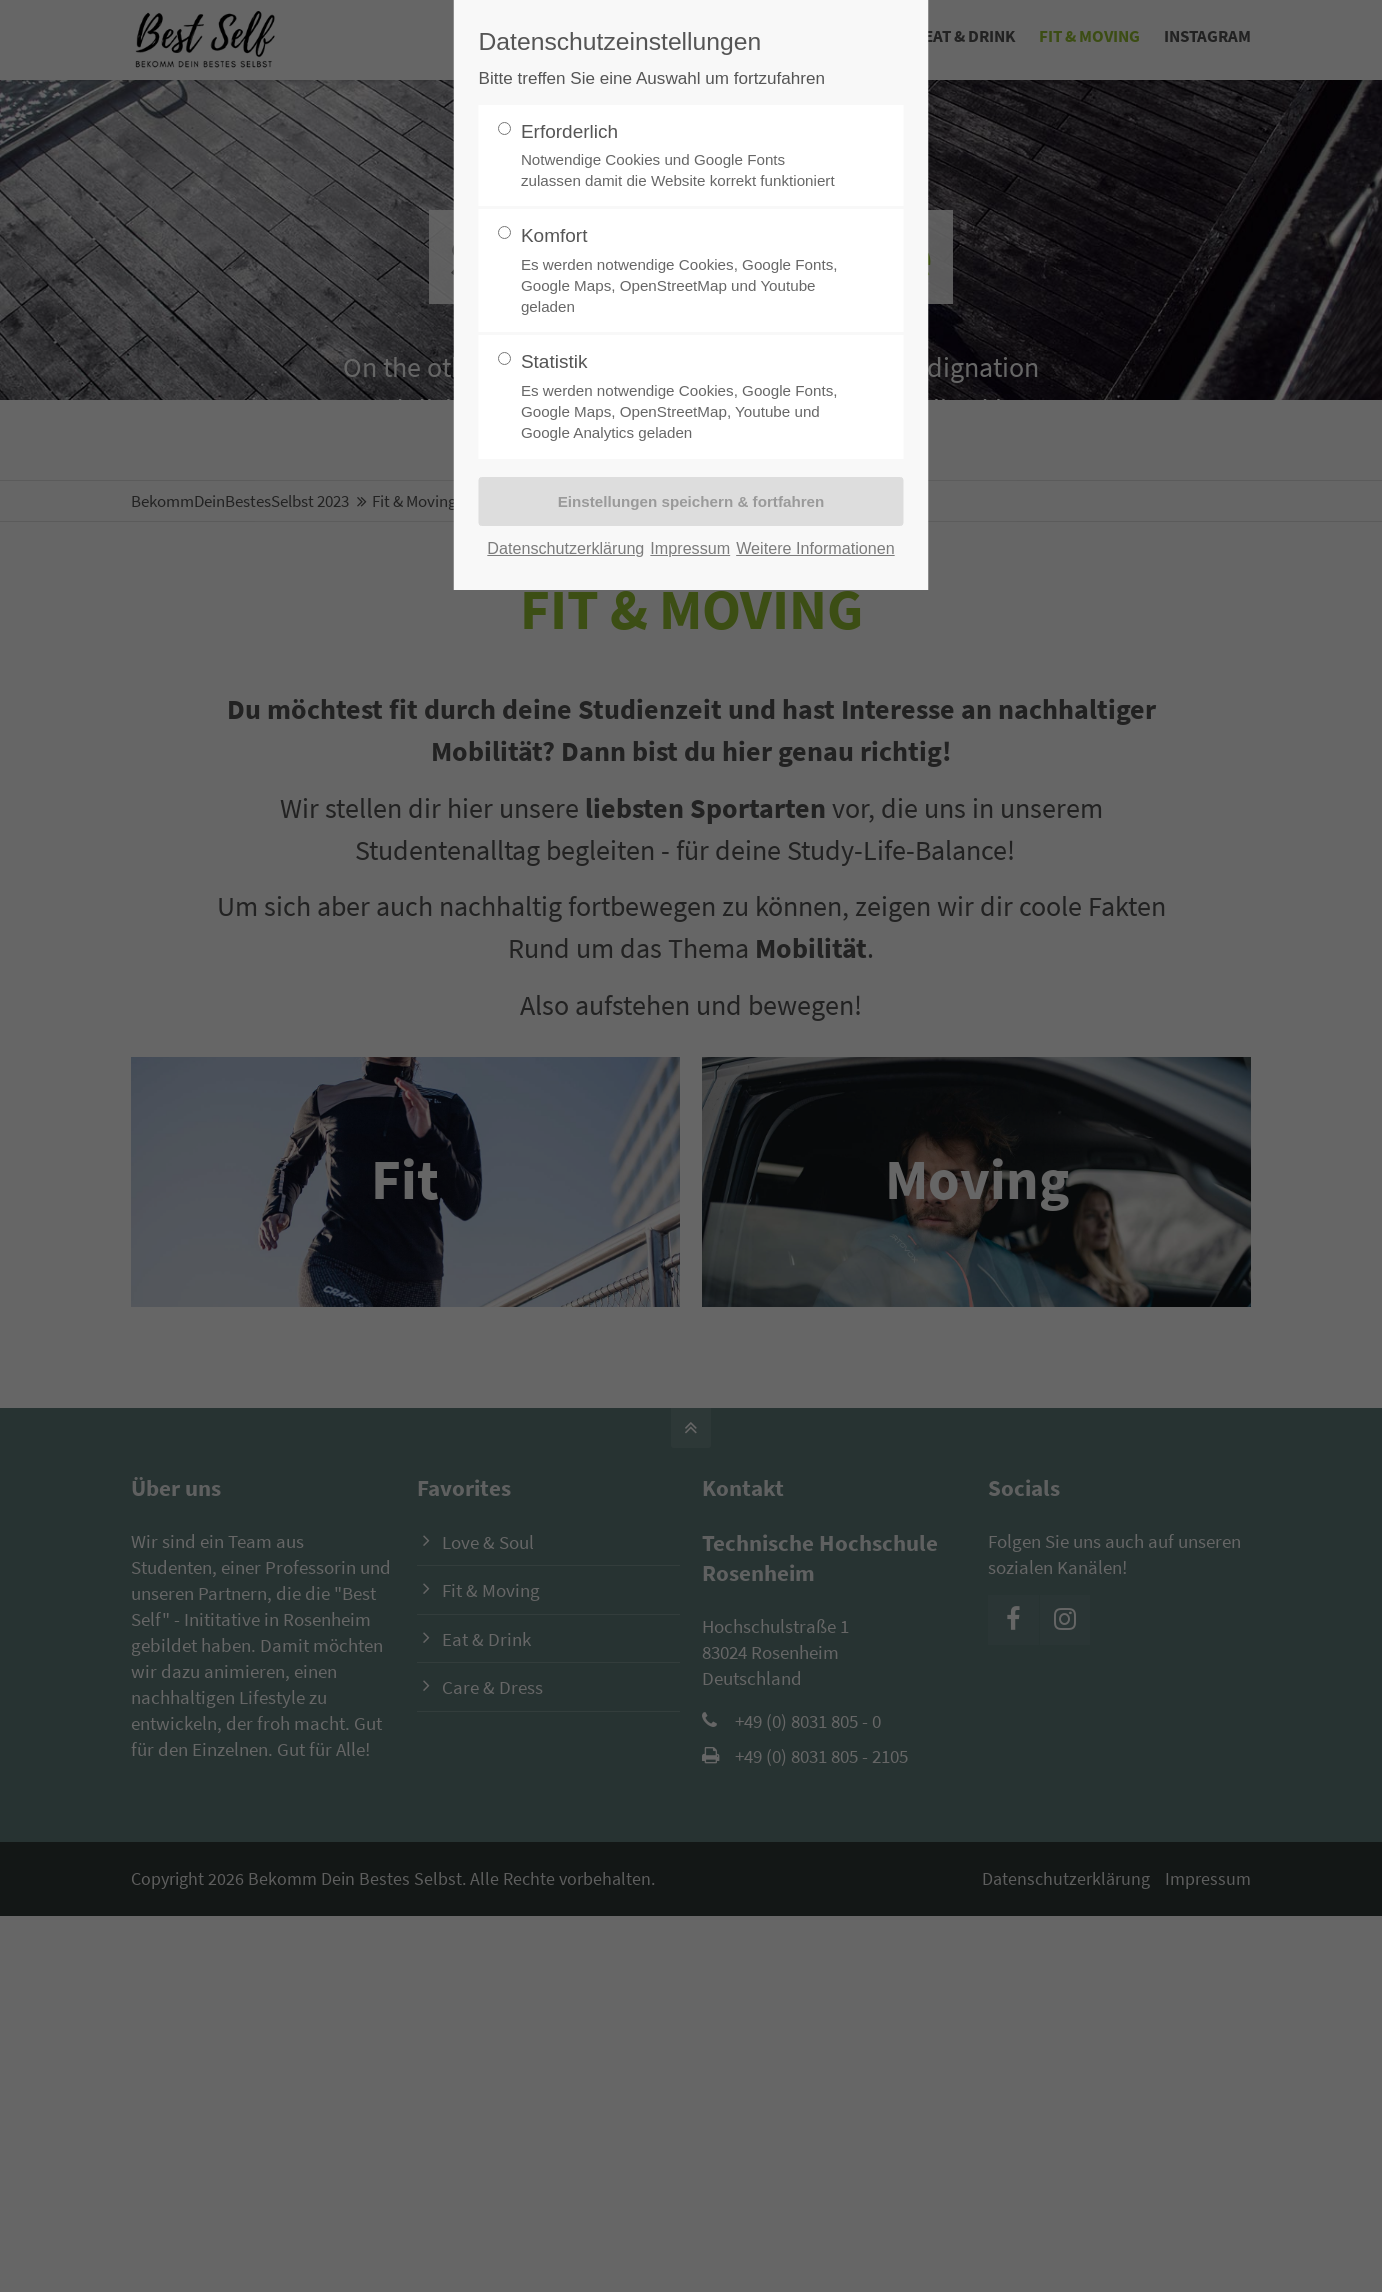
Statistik (683, 397)
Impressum (690, 548)
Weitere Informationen (815, 548)
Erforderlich (683, 156)
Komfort (683, 271)
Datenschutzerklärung (565, 548)
